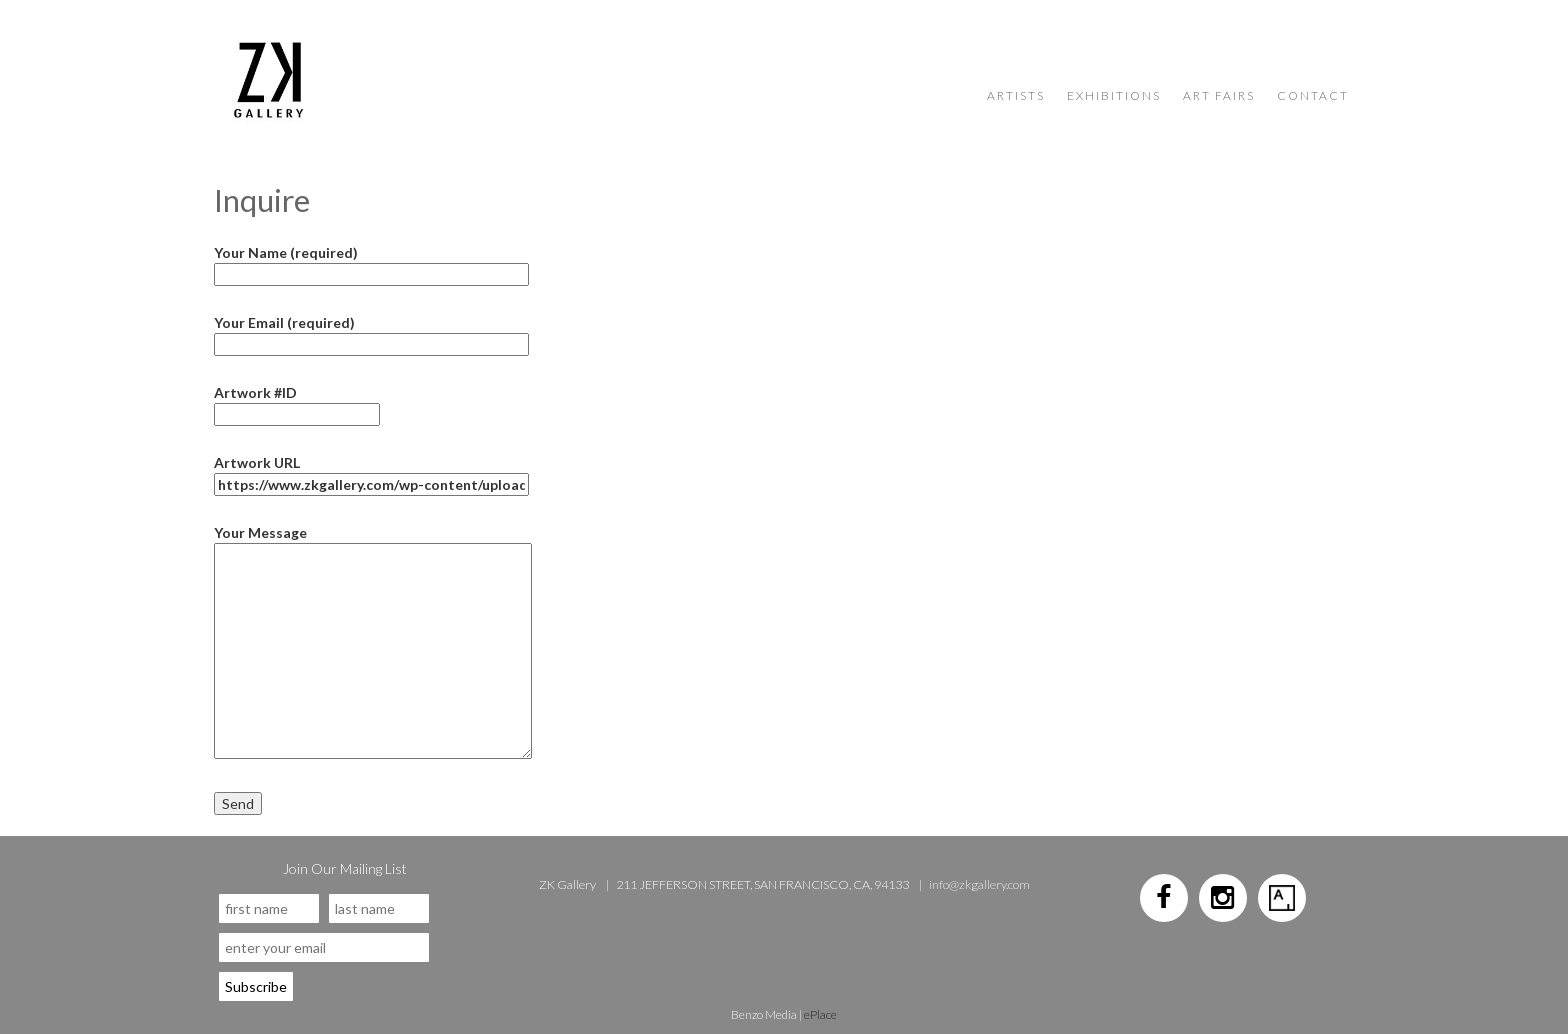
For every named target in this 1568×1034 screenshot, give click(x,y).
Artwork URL (371, 473)
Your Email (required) (371, 333)
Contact (1313, 95)
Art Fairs (1219, 95)
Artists (1016, 95)
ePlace (820, 1014)
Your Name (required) (371, 263)
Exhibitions (1114, 95)
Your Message (373, 543)
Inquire (262, 200)
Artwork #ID (297, 403)
